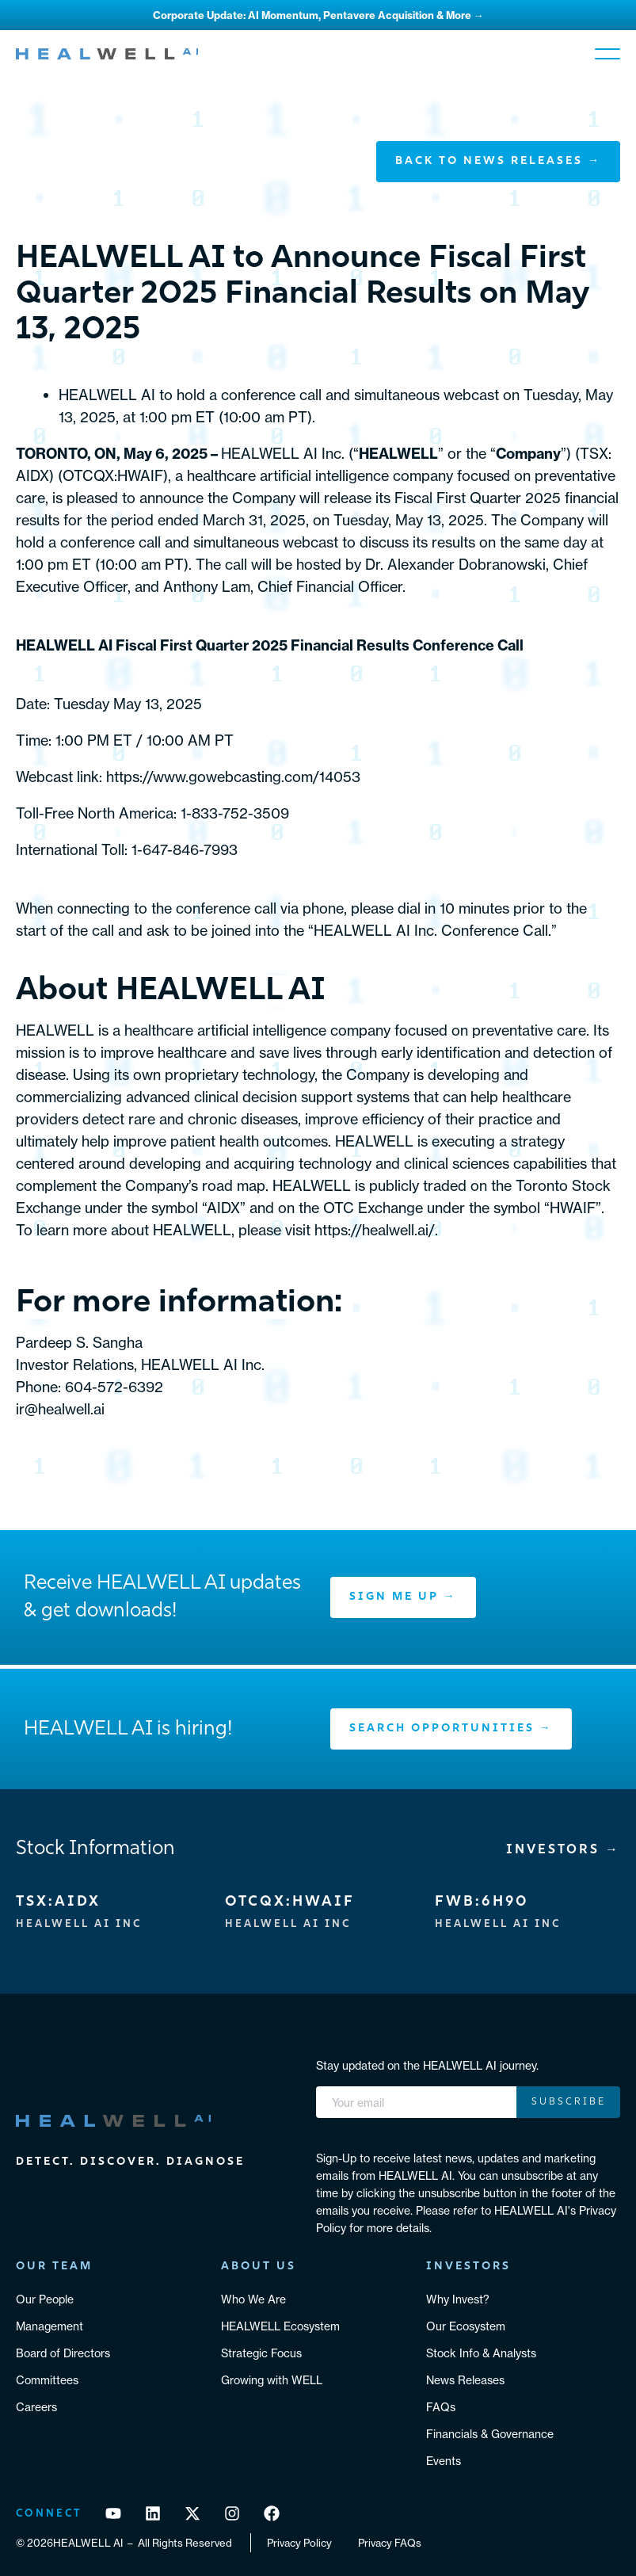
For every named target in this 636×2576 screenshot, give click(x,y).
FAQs (440, 2407)
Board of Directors (63, 2353)
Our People (45, 2299)
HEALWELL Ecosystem (280, 2326)
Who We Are (253, 2299)
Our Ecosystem (465, 2326)
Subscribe (568, 2102)
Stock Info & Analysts (481, 2353)
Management (49, 2326)
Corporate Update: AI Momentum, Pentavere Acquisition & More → (318, 15)
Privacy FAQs (389, 2542)
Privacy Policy (299, 2542)
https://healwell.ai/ (374, 1230)
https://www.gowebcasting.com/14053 (233, 777)
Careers (36, 2407)
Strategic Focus (261, 2353)
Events (443, 2461)
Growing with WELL (271, 2380)
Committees (47, 2380)
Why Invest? (457, 2299)
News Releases (465, 2380)
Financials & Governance (490, 2434)
